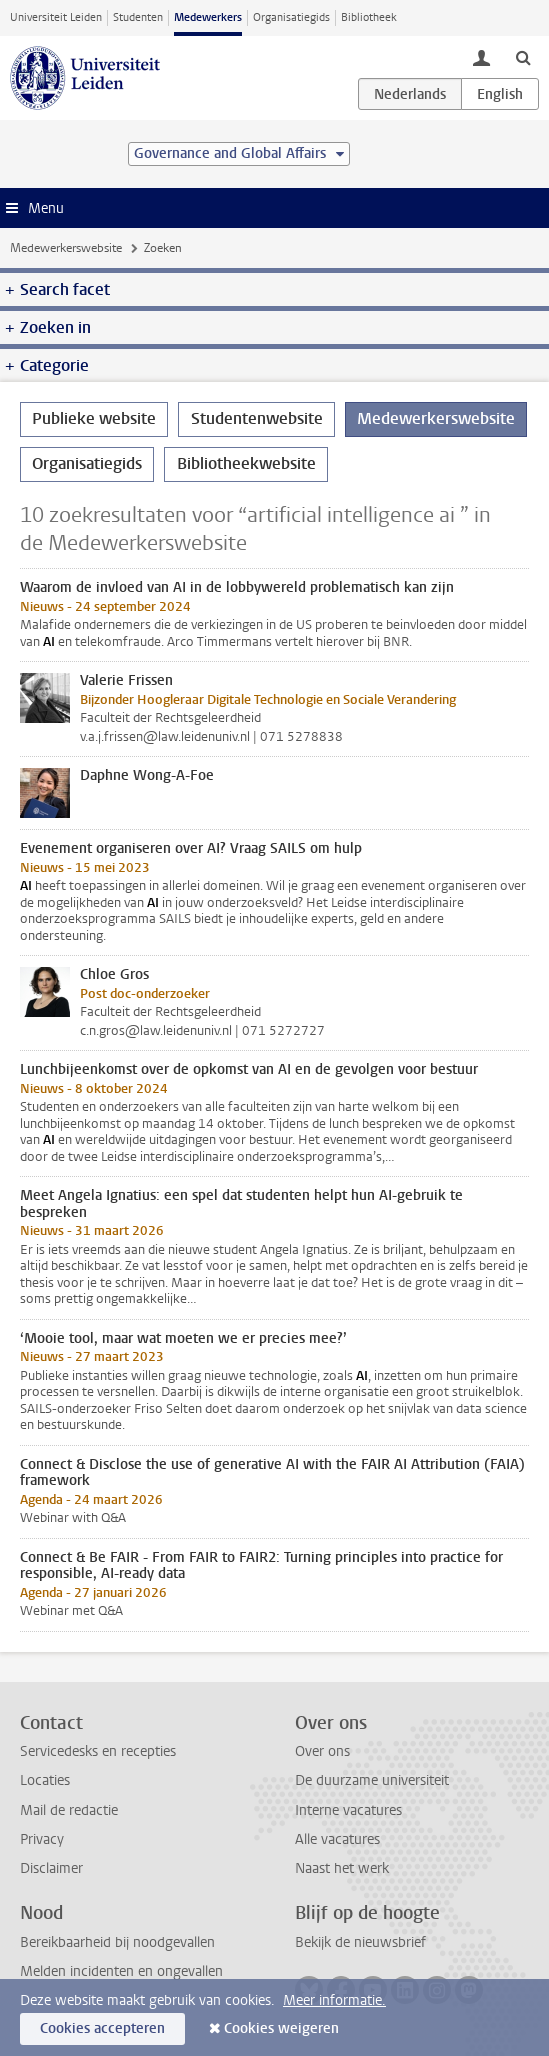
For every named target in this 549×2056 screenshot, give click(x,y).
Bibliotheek (369, 17)
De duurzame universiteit (372, 1780)
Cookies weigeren (281, 2028)
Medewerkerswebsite (66, 248)
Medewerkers (208, 17)
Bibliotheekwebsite (246, 463)
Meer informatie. (334, 2000)
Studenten (138, 17)
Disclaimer (51, 1868)
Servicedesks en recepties (98, 1751)
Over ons (322, 1751)
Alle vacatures (337, 1839)
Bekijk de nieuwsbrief (360, 1942)
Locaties (45, 1780)
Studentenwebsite (257, 418)
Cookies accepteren (102, 2028)
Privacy (42, 1839)
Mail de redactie (69, 1810)
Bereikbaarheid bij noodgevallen (117, 1942)
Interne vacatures (348, 1810)
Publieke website (94, 418)
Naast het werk (342, 1868)
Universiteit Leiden (56, 17)
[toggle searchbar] (523, 57)
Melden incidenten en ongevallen (121, 1971)
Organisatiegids (291, 17)
